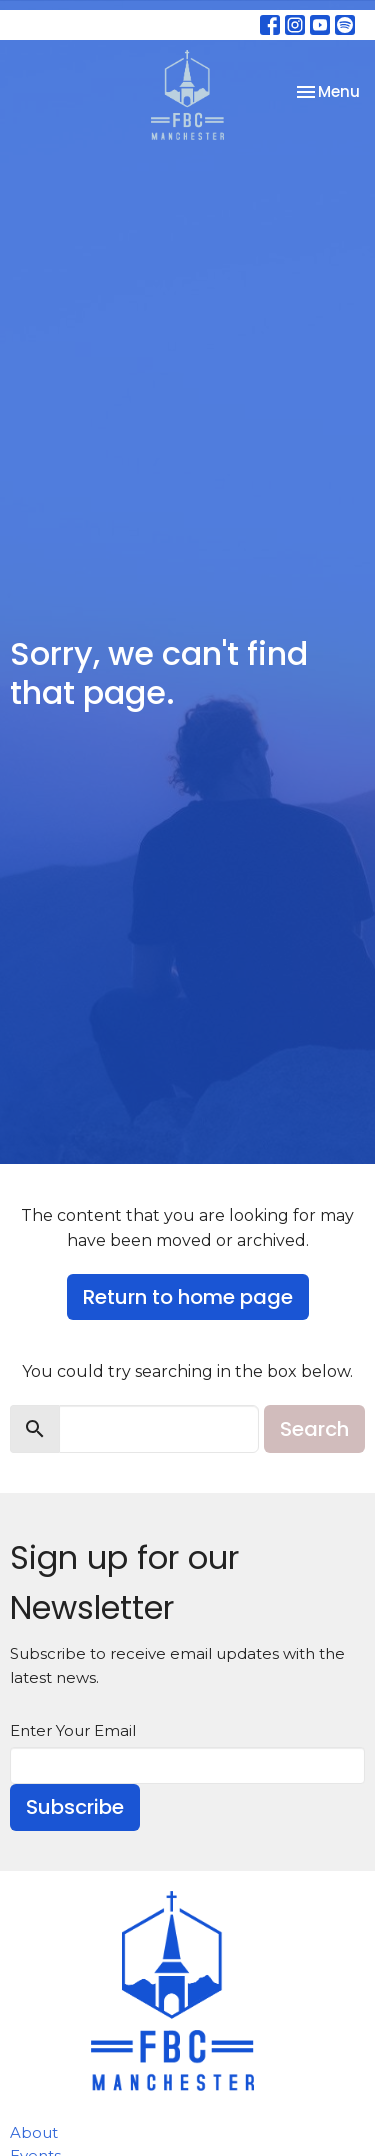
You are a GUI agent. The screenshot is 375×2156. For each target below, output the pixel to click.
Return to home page (188, 1297)
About (34, 2132)
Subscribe (75, 1807)
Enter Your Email (73, 1730)
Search (314, 1429)
